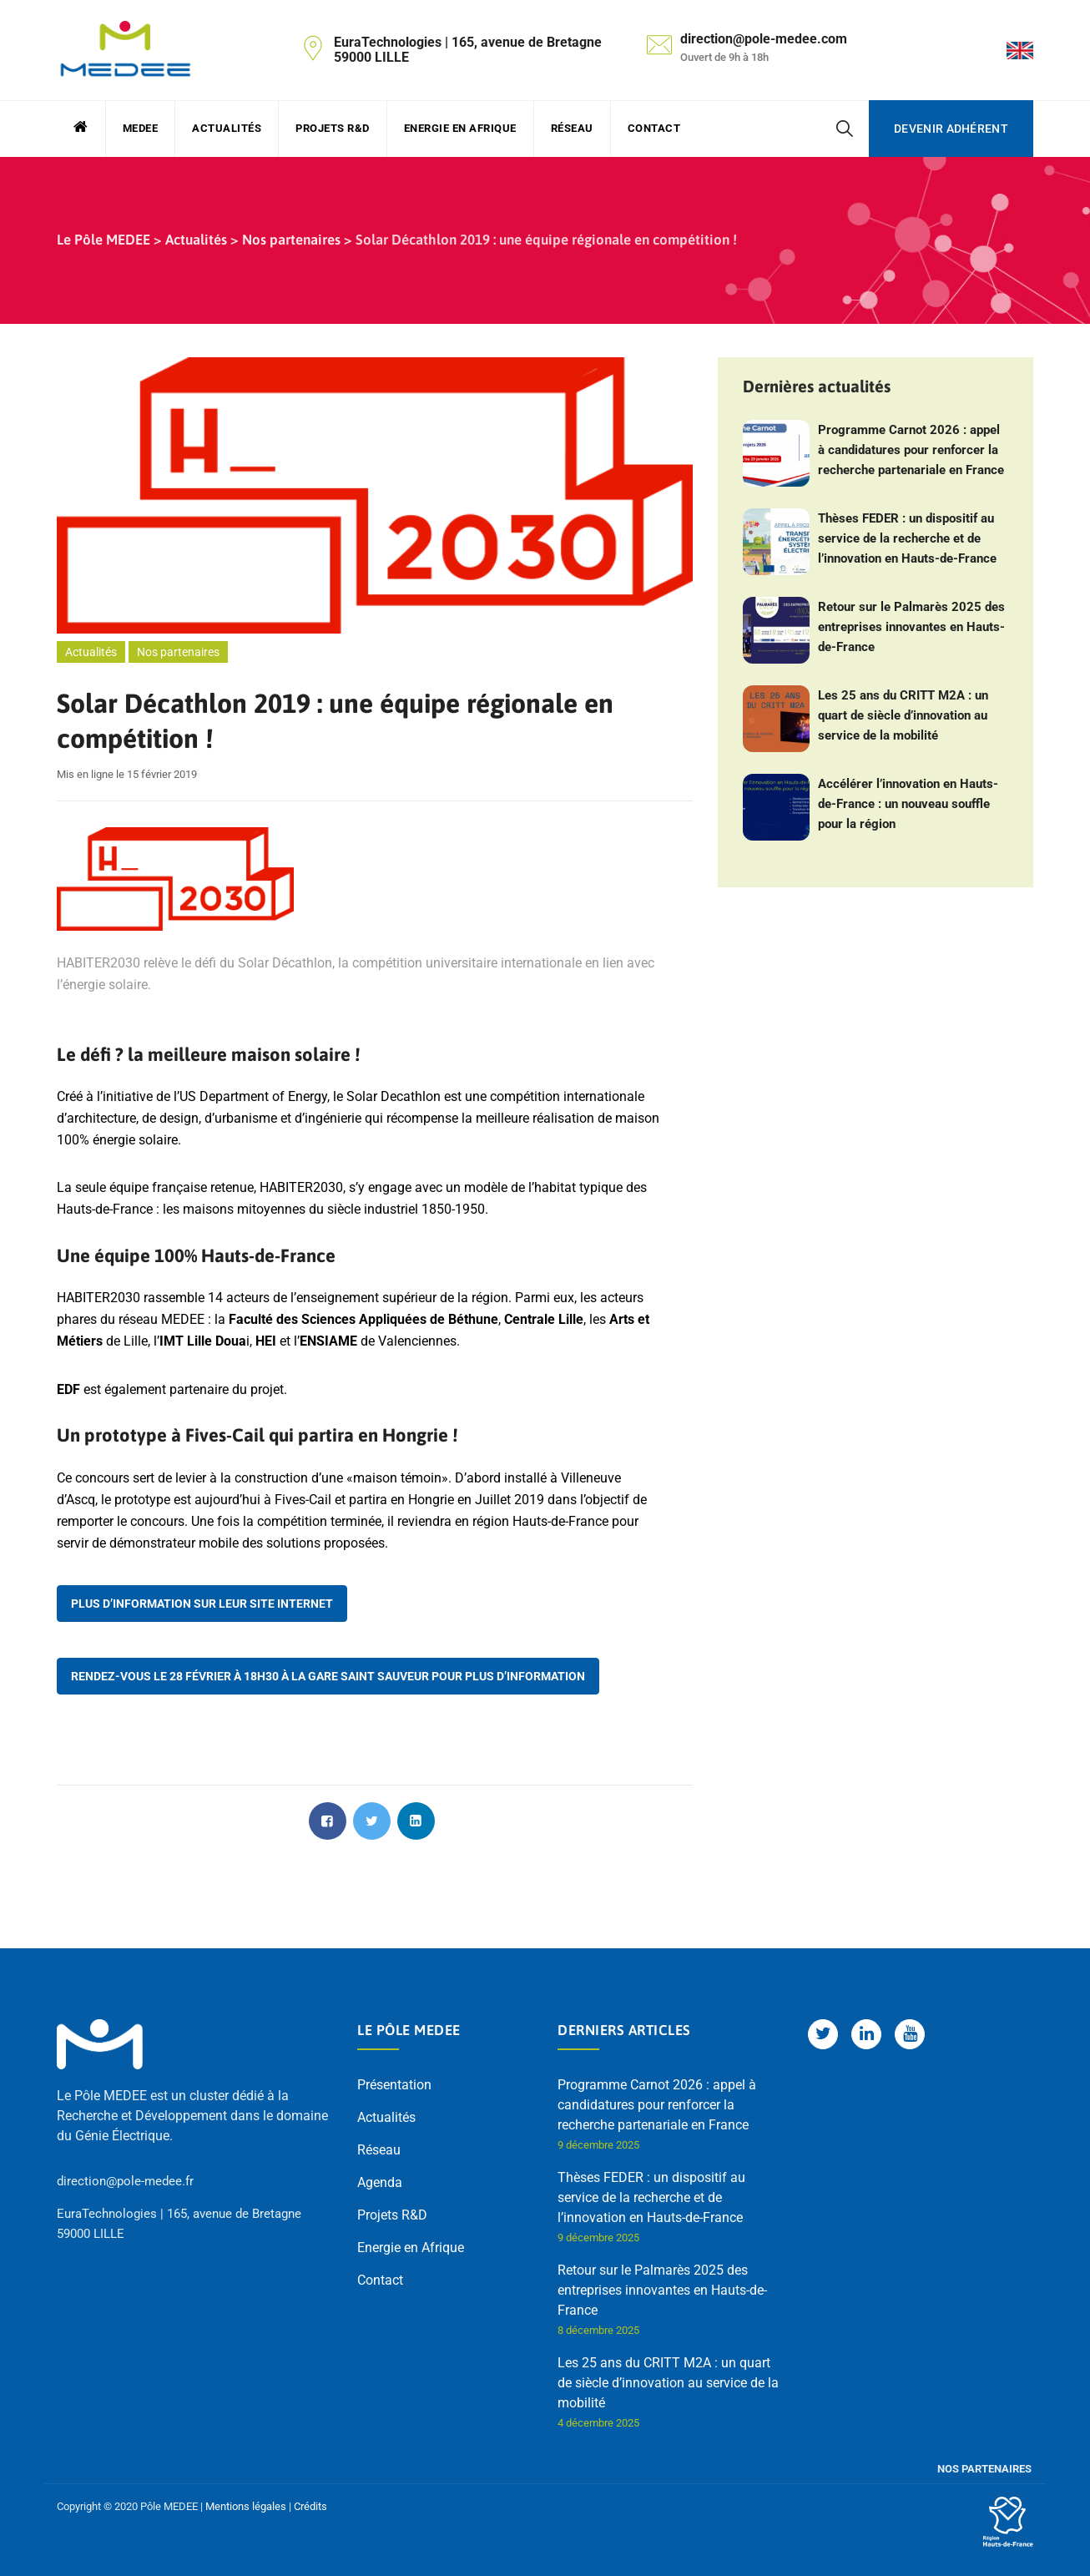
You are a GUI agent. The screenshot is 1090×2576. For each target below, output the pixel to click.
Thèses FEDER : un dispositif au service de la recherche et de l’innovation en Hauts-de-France (907, 538)
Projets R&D (332, 128)
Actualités (226, 128)
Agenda (379, 2182)
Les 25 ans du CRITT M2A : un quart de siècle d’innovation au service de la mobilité (903, 715)
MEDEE (141, 128)
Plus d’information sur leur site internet (202, 1603)
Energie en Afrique (460, 128)
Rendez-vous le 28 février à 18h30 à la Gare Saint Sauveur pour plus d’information (328, 1676)
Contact (654, 128)
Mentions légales (245, 2506)
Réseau (572, 128)
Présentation (394, 2085)
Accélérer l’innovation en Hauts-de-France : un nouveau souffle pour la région (908, 803)
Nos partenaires (178, 652)
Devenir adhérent (951, 128)
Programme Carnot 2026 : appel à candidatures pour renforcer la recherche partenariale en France (911, 449)
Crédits (310, 2506)
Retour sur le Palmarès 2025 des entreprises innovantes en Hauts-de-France (911, 626)
